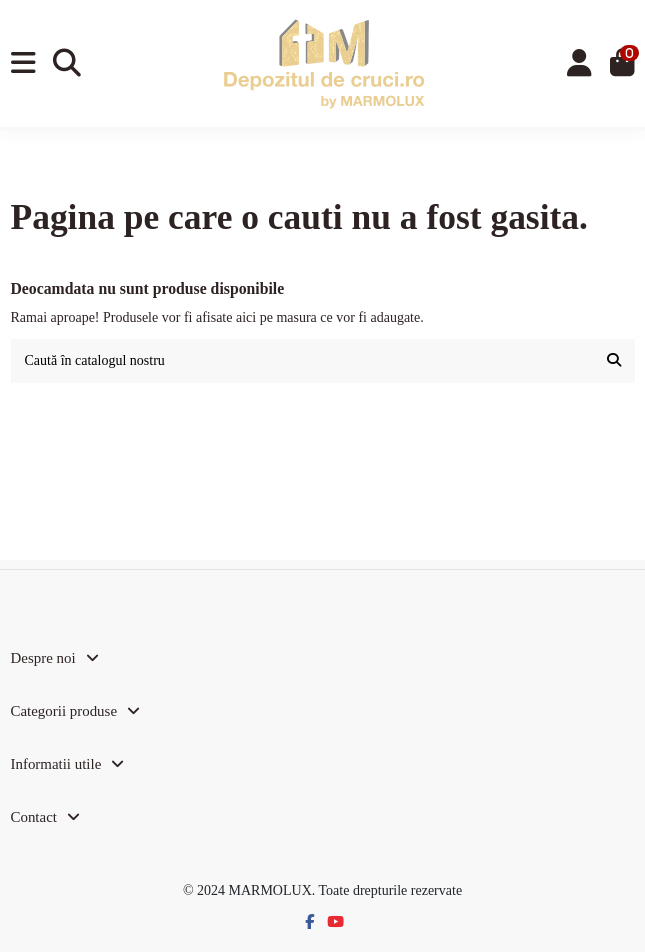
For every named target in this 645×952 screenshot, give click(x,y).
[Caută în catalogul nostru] (614, 360)
